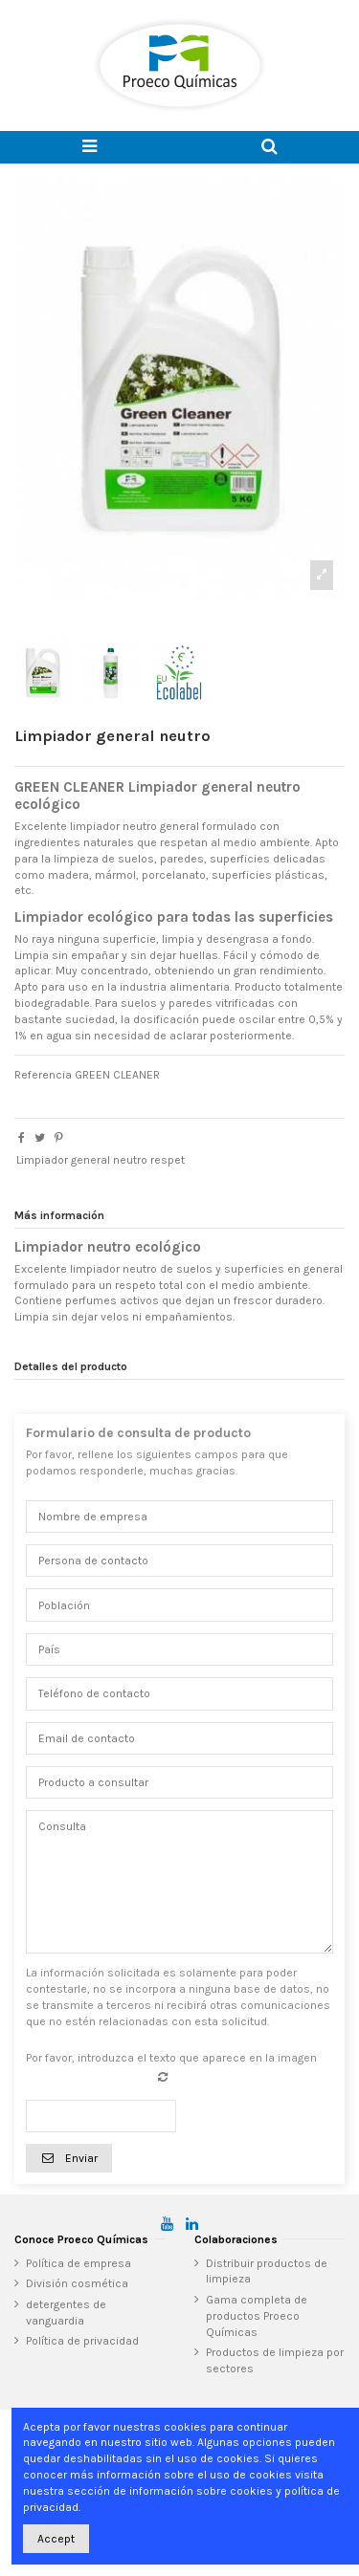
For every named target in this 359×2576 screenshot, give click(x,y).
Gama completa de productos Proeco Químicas (256, 2316)
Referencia (43, 1074)
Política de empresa (78, 2263)
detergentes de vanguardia (66, 2312)
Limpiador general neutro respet (100, 1160)
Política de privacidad (82, 2340)
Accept (56, 2538)
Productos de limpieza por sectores (275, 2360)
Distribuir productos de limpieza (266, 2271)
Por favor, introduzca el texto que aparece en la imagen (171, 2057)
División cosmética (77, 2283)
